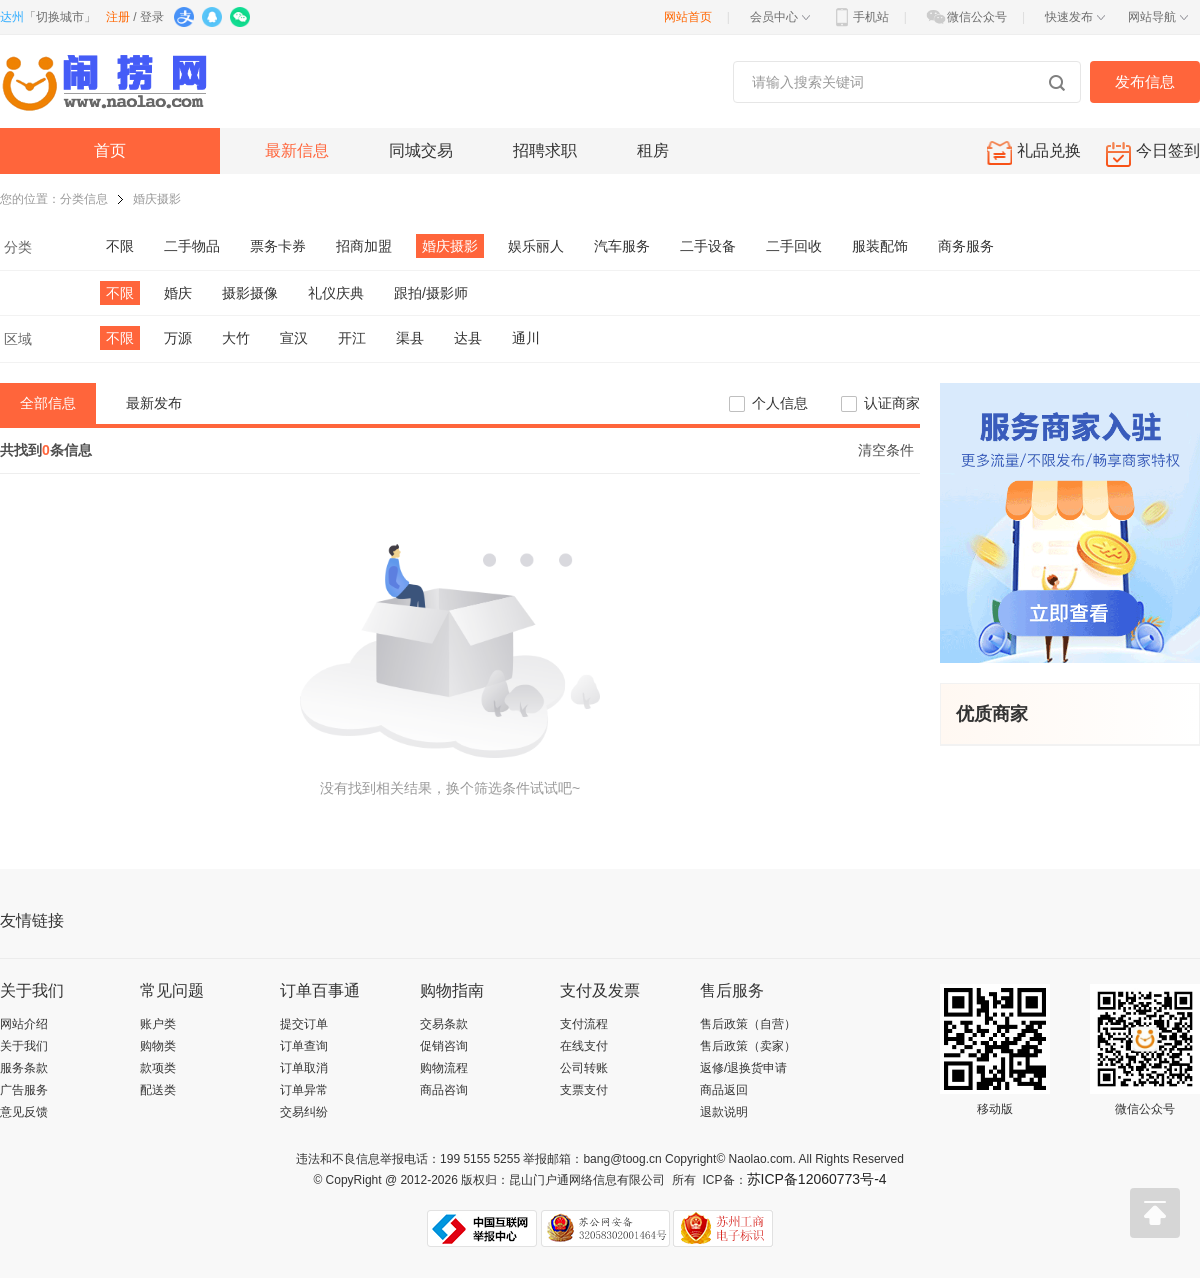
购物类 (158, 1046)
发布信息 (1145, 81)
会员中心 (780, 17)
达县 (468, 338)
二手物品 (192, 246)
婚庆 (178, 293)
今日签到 (1153, 154)
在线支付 (584, 1046)
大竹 (236, 338)
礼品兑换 (1034, 152)
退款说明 (724, 1112)
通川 (526, 338)
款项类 (158, 1068)
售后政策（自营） (748, 1024)
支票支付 (584, 1090)
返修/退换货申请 (743, 1068)
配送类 (158, 1090)
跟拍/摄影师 (431, 293)
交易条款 (444, 1024)
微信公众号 (966, 17)
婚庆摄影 (157, 199)
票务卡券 (278, 246)
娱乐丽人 (536, 246)
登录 (152, 17)
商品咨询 (444, 1090)
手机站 (860, 17)
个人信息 (780, 403)
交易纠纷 (304, 1112)
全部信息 (48, 403)
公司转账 (584, 1068)
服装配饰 (880, 246)
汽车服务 (622, 246)
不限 (120, 246)
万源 (178, 338)
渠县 (410, 338)
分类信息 (84, 199)
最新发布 (154, 403)
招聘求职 (545, 150)
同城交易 (421, 150)
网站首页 (688, 17)
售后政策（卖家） (748, 1046)
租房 (653, 150)
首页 (110, 150)
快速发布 (1075, 17)
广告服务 (24, 1090)
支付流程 (584, 1024)
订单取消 (304, 1068)
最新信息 (297, 150)
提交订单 (304, 1024)
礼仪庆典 (336, 293)
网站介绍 (24, 1024)
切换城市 (60, 17)
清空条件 (886, 450)
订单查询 (304, 1046)
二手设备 (708, 246)
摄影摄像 (250, 293)
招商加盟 (364, 246)
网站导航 (1158, 17)
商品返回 (724, 1090)
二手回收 (794, 246)
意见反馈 (24, 1112)
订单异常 (304, 1090)
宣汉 (294, 338)
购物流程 (444, 1068)
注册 (118, 17)
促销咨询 (444, 1046)
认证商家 (892, 403)
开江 (352, 338)
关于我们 (24, 1046)
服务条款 (24, 1068)
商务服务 (966, 246)
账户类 (158, 1024)
